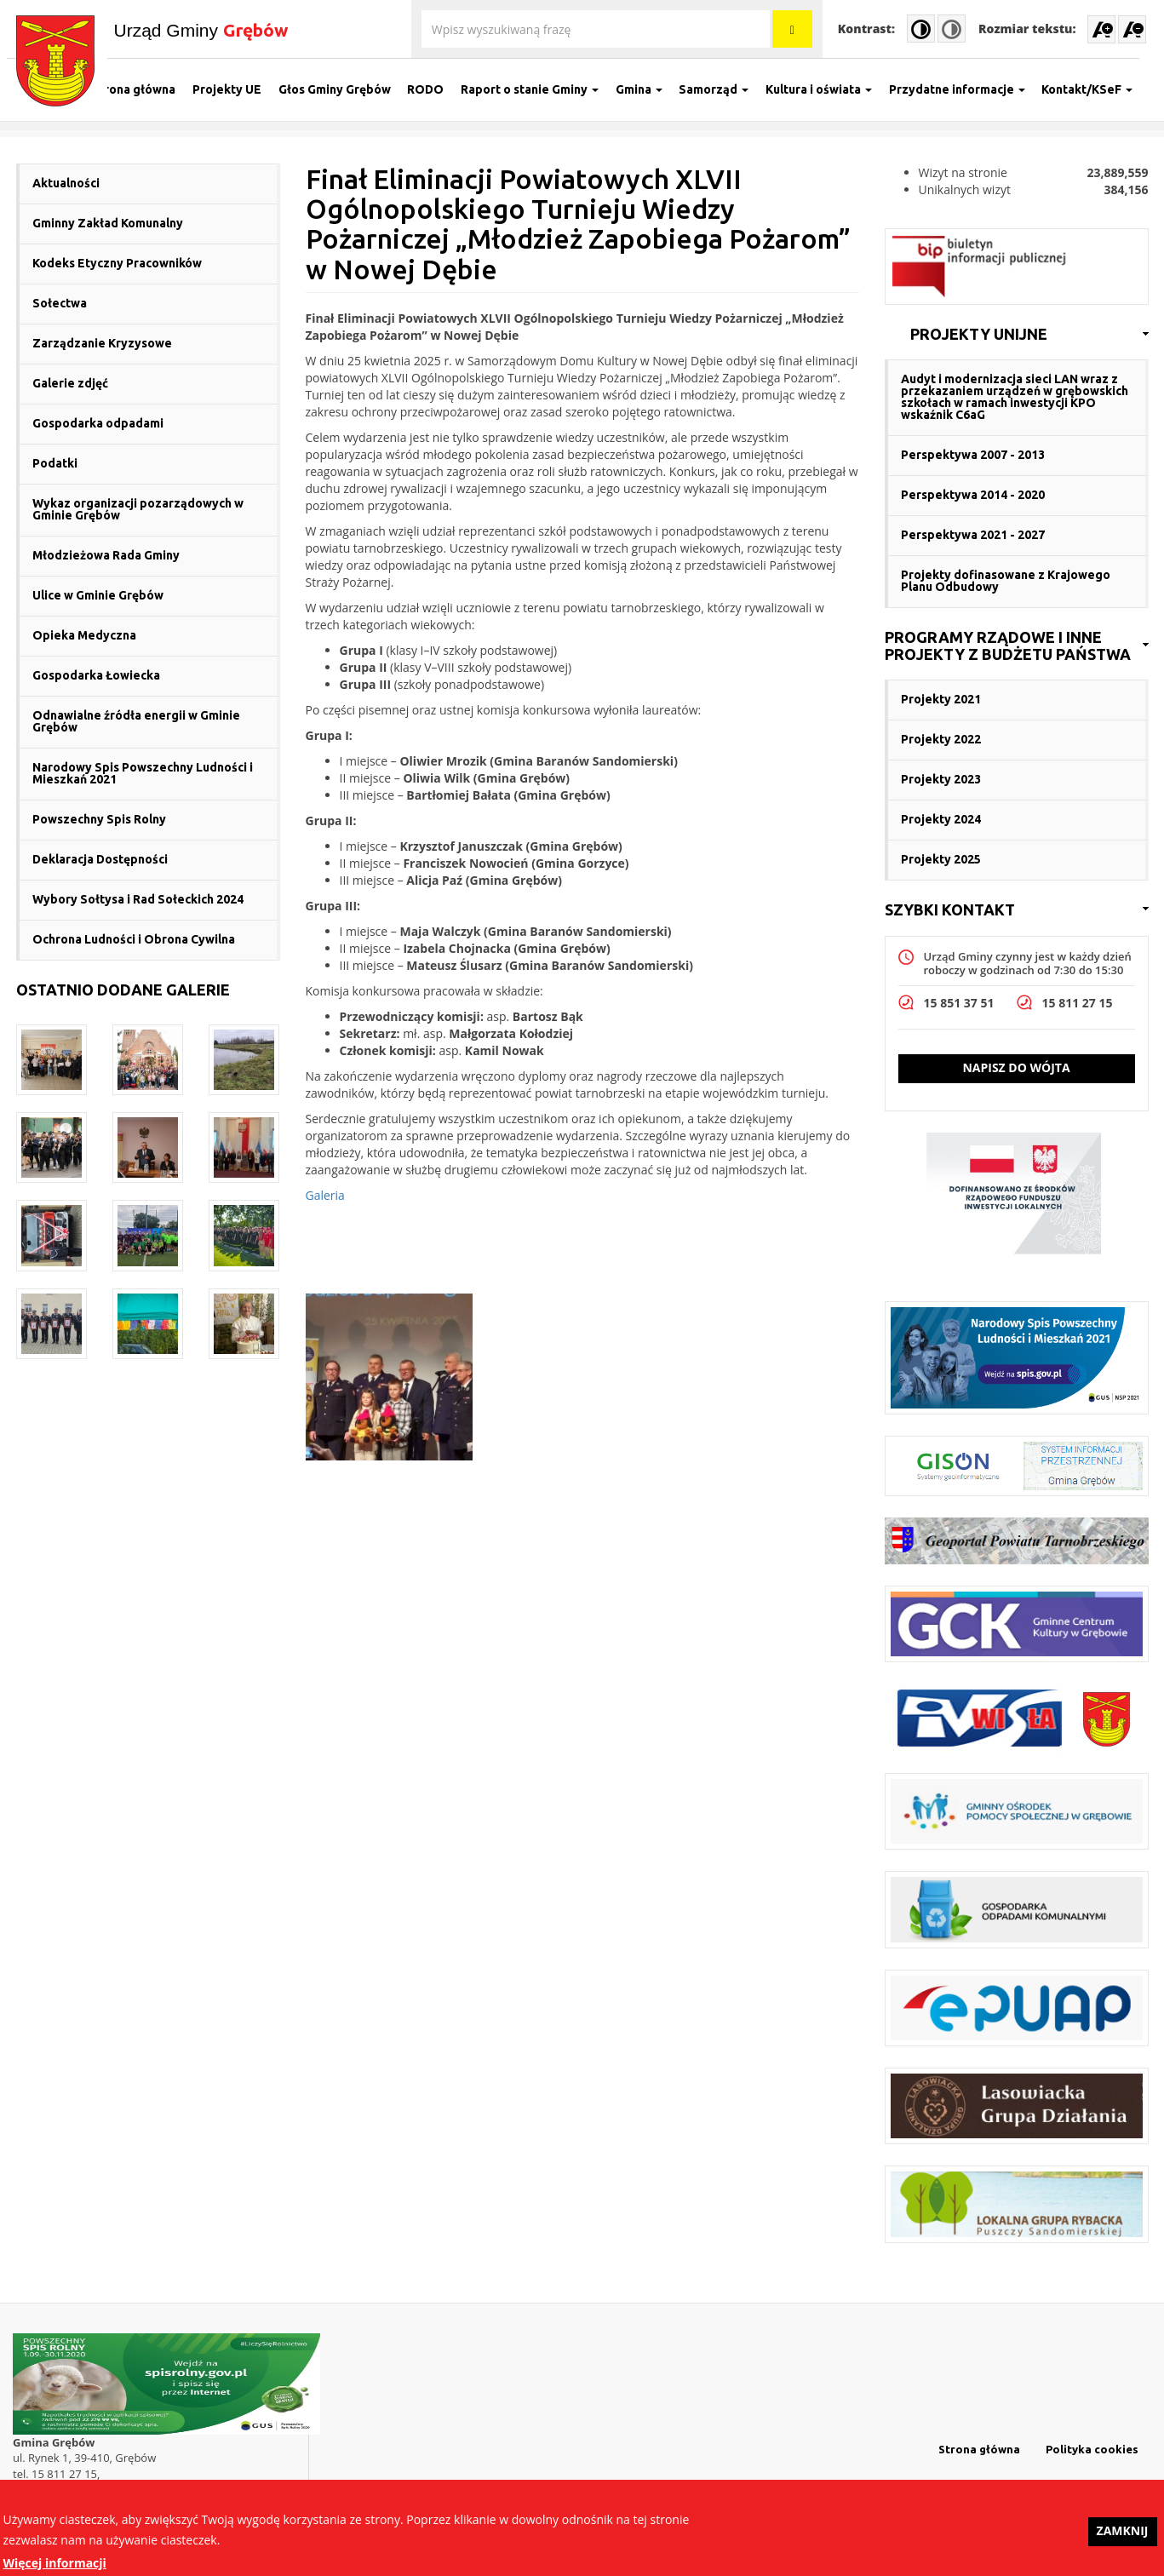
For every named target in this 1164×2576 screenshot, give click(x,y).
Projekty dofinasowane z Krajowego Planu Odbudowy (1005, 581)
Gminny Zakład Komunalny (107, 223)
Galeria (325, 1195)
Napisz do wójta (1015, 1067)
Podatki (54, 463)
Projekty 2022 (941, 739)
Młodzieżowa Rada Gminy (106, 555)
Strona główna (142, 89)
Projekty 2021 (941, 699)
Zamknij (1123, 2535)
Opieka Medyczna (84, 635)
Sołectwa (59, 303)
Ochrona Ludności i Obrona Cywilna (133, 939)
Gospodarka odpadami (97, 423)
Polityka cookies (1092, 2449)
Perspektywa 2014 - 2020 (973, 495)
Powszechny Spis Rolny (99, 819)
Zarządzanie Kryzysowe (102, 343)
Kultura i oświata (827, 89)
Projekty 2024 (941, 819)
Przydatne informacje (965, 89)
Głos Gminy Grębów (343, 89)
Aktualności (66, 183)
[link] (1017, 334)
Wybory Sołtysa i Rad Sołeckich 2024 (138, 899)
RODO (434, 89)
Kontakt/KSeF (1096, 89)
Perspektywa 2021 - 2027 (973, 535)
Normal (952, 28)
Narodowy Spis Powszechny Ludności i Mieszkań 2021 (142, 773)
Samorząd (723, 89)
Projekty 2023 (941, 779)
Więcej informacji (54, 2566)
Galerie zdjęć (70, 383)
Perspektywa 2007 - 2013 (973, 455)
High (921, 28)
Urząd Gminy (201, 30)
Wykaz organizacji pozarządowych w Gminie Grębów (138, 509)
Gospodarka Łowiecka (96, 675)
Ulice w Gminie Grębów (97, 595)
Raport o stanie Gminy (538, 89)
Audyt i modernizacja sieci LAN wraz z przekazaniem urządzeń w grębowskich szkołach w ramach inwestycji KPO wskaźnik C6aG (1014, 397)
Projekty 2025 (941, 859)
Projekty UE (235, 89)
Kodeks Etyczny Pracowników (117, 263)
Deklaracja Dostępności (100, 859)
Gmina (647, 89)
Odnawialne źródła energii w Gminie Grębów (136, 721)
